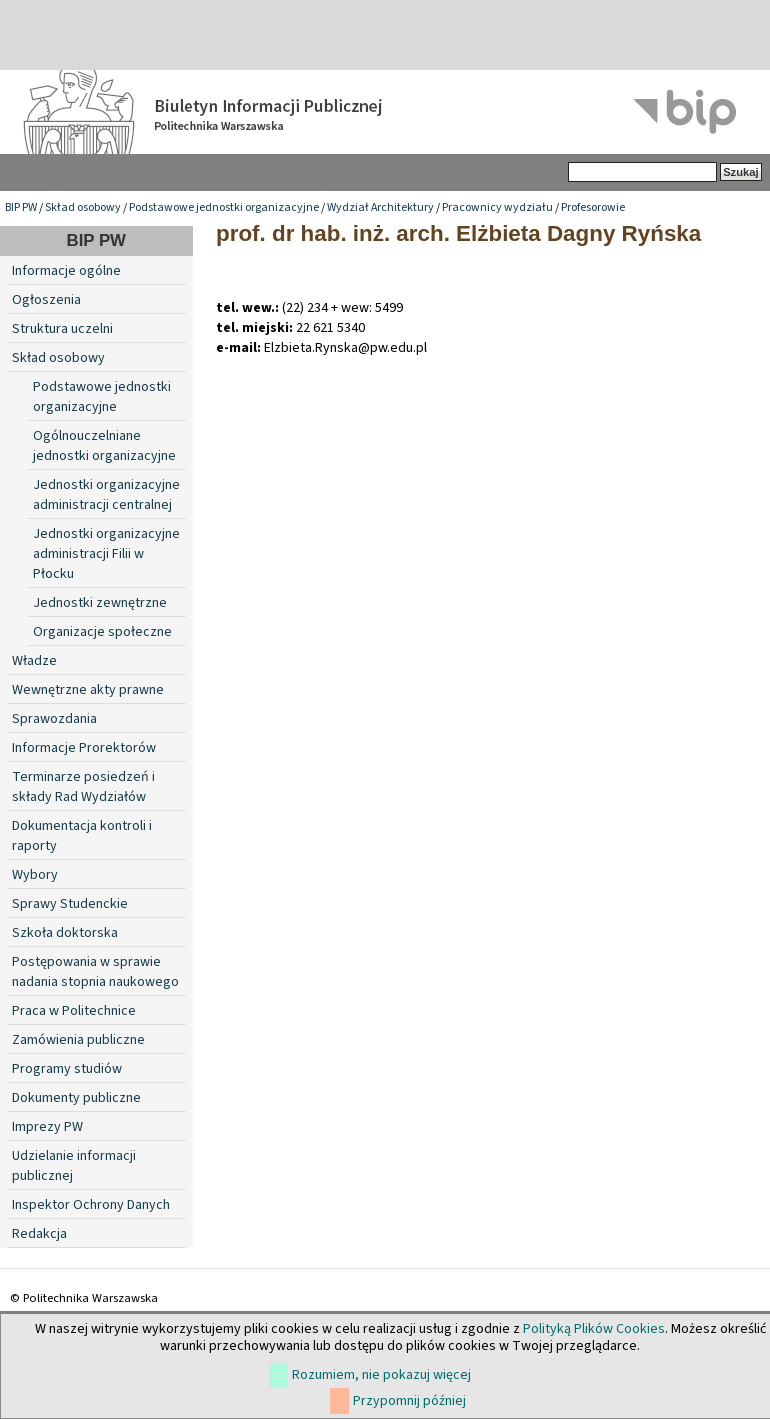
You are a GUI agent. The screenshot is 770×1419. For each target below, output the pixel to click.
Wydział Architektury (380, 207)
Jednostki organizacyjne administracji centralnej (106, 495)
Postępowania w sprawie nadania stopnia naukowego (95, 972)
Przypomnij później (409, 1401)
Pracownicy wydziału (497, 207)
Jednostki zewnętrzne (100, 603)
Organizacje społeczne (102, 632)
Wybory (35, 875)
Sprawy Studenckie (70, 904)
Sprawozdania (54, 719)
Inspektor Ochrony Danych (91, 1205)
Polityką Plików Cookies (594, 1329)
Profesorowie (593, 207)
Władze (34, 661)
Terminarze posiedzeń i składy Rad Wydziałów (83, 787)
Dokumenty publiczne (76, 1098)
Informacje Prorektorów (84, 748)
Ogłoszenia (46, 300)
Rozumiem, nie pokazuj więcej (381, 1375)
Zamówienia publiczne (78, 1040)
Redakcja (39, 1234)
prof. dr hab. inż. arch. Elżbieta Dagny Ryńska (458, 233)
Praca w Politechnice (74, 1011)
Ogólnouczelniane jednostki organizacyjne (104, 446)
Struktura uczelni (62, 329)
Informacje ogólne (66, 271)
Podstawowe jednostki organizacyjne (224, 207)
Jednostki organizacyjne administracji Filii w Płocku (106, 554)
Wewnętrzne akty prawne (88, 690)
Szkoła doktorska (65, 933)
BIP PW (21, 207)
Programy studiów (67, 1069)
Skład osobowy (83, 207)
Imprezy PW (47, 1127)
